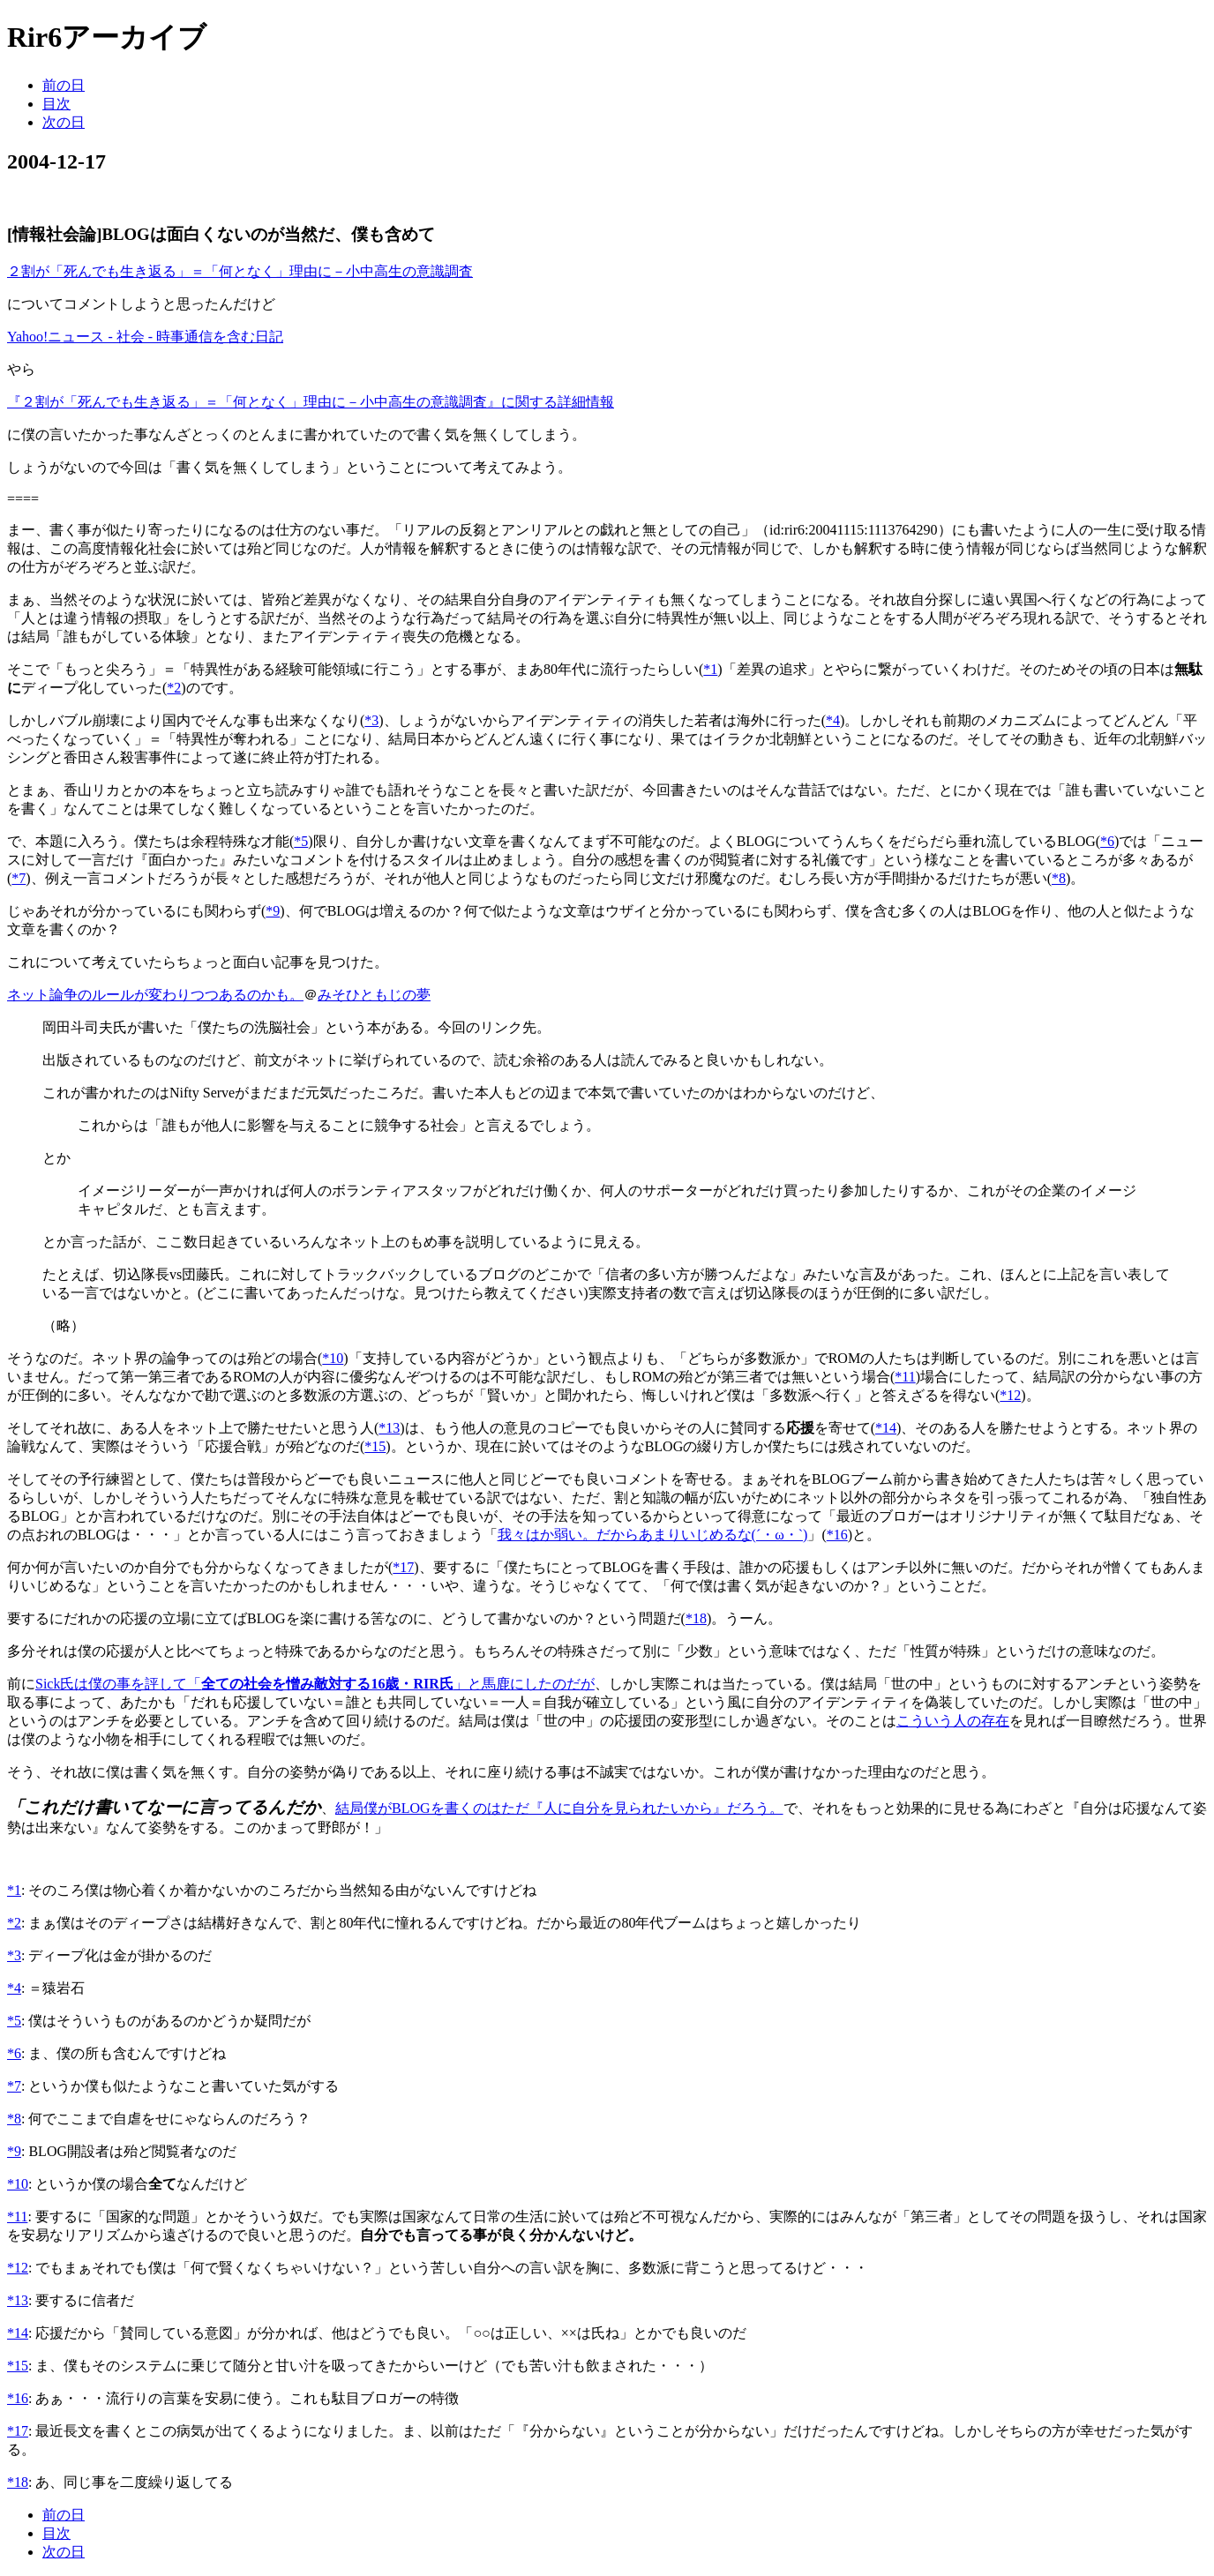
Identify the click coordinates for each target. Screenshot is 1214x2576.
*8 (1059, 878)
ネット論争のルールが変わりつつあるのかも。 (155, 994)
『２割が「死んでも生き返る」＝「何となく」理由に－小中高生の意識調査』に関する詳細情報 (310, 401)
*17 (403, 1567)
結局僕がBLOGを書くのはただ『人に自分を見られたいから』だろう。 (559, 1808)
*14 (885, 1427)
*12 (1010, 1395)
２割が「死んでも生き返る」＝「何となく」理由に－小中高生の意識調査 (240, 271)
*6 (1107, 841)
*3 (371, 720)
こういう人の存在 (952, 1720)
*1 (710, 669)
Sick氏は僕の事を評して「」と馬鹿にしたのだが (315, 1683)
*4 (833, 720)
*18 (696, 1618)
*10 (332, 1358)
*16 (837, 1534)
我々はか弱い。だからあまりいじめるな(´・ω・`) (653, 1534)
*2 (174, 687)
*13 (389, 1427)
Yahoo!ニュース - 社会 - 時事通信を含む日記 (145, 336)
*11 (905, 1376)
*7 (18, 878)
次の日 (63, 122)
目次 (56, 103)
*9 (273, 910)
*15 (375, 1446)
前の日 (63, 85)
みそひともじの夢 (374, 994)
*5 (301, 841)
